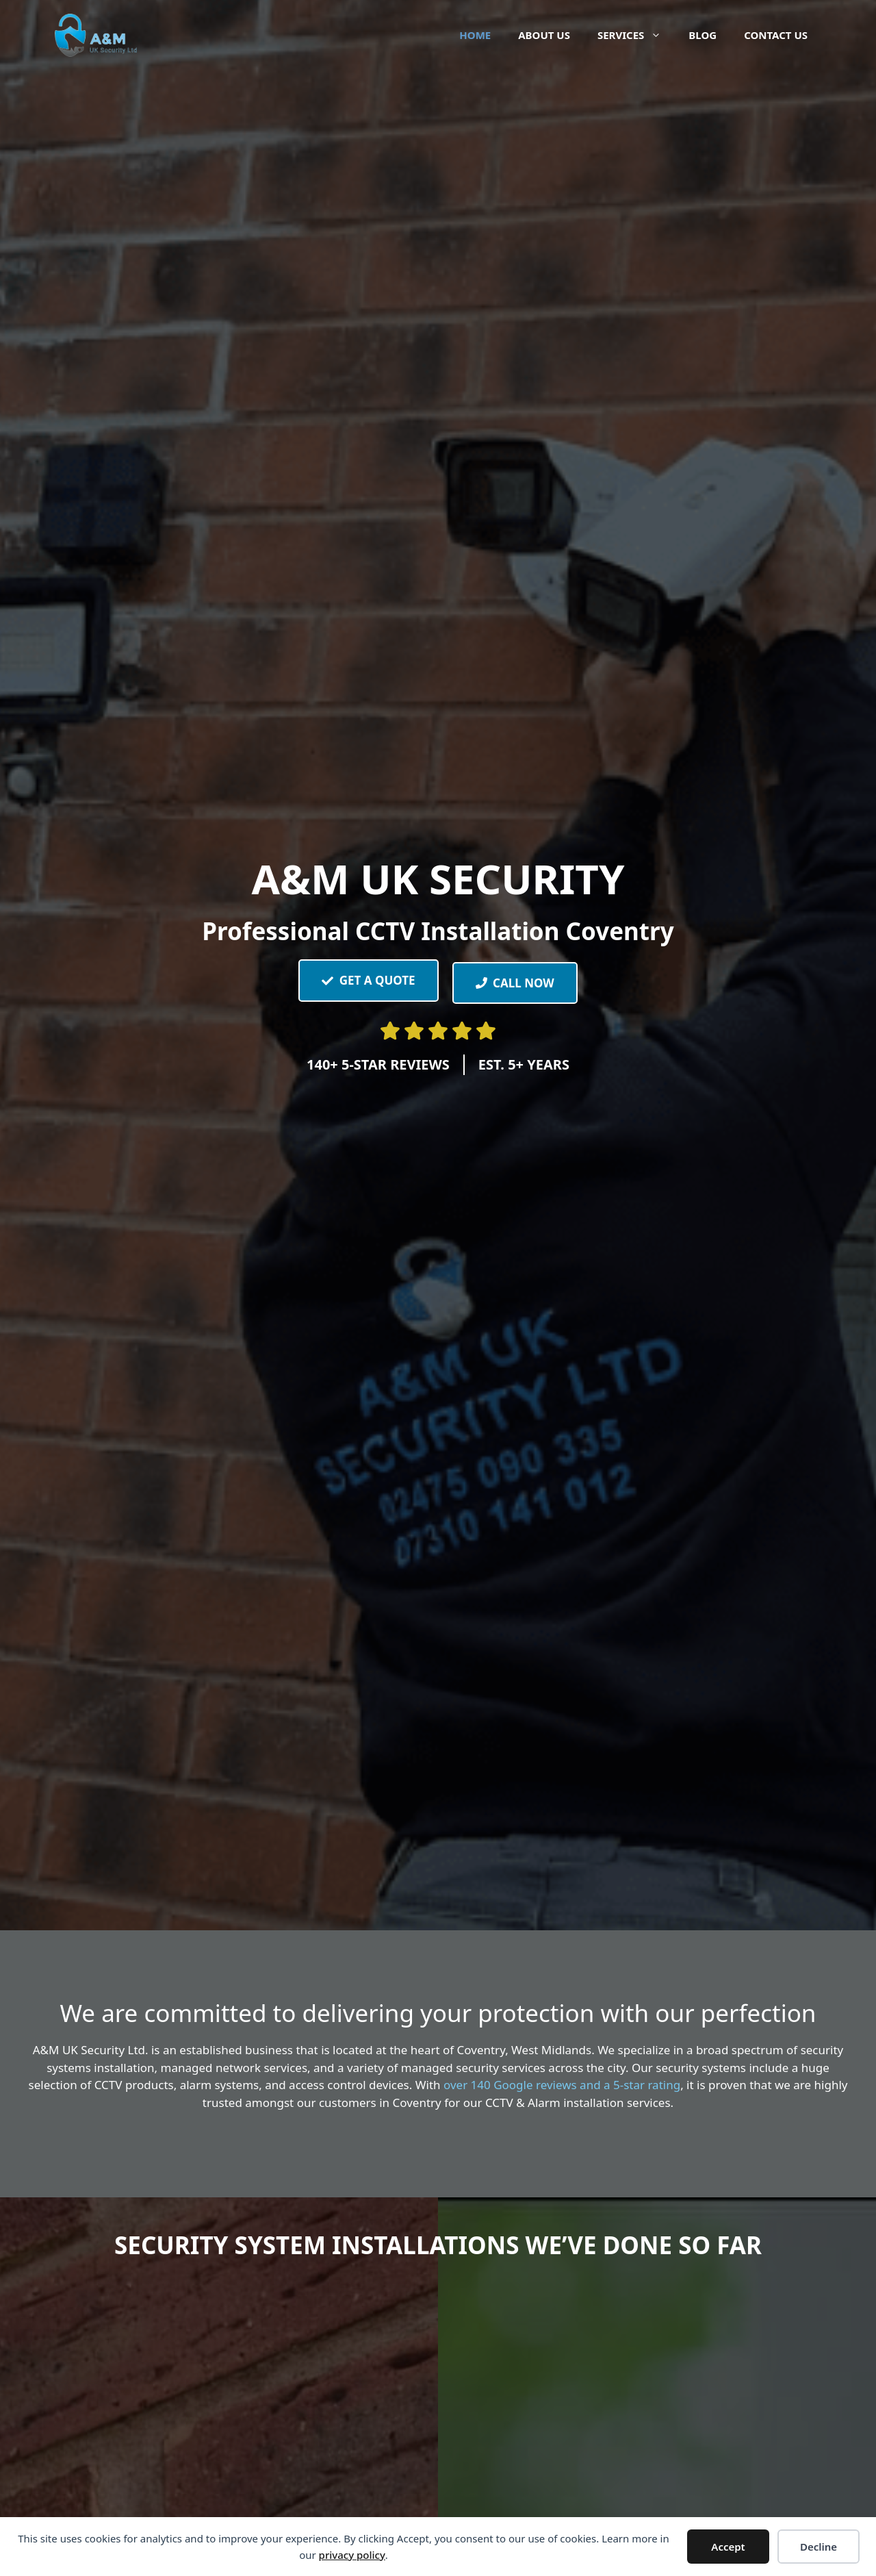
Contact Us (776, 35)
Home (475, 35)
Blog (702, 35)
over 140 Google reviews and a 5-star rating (561, 2085)
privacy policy (352, 2555)
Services (636, 34)
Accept (728, 2546)
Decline (818, 2546)
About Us (544, 35)
